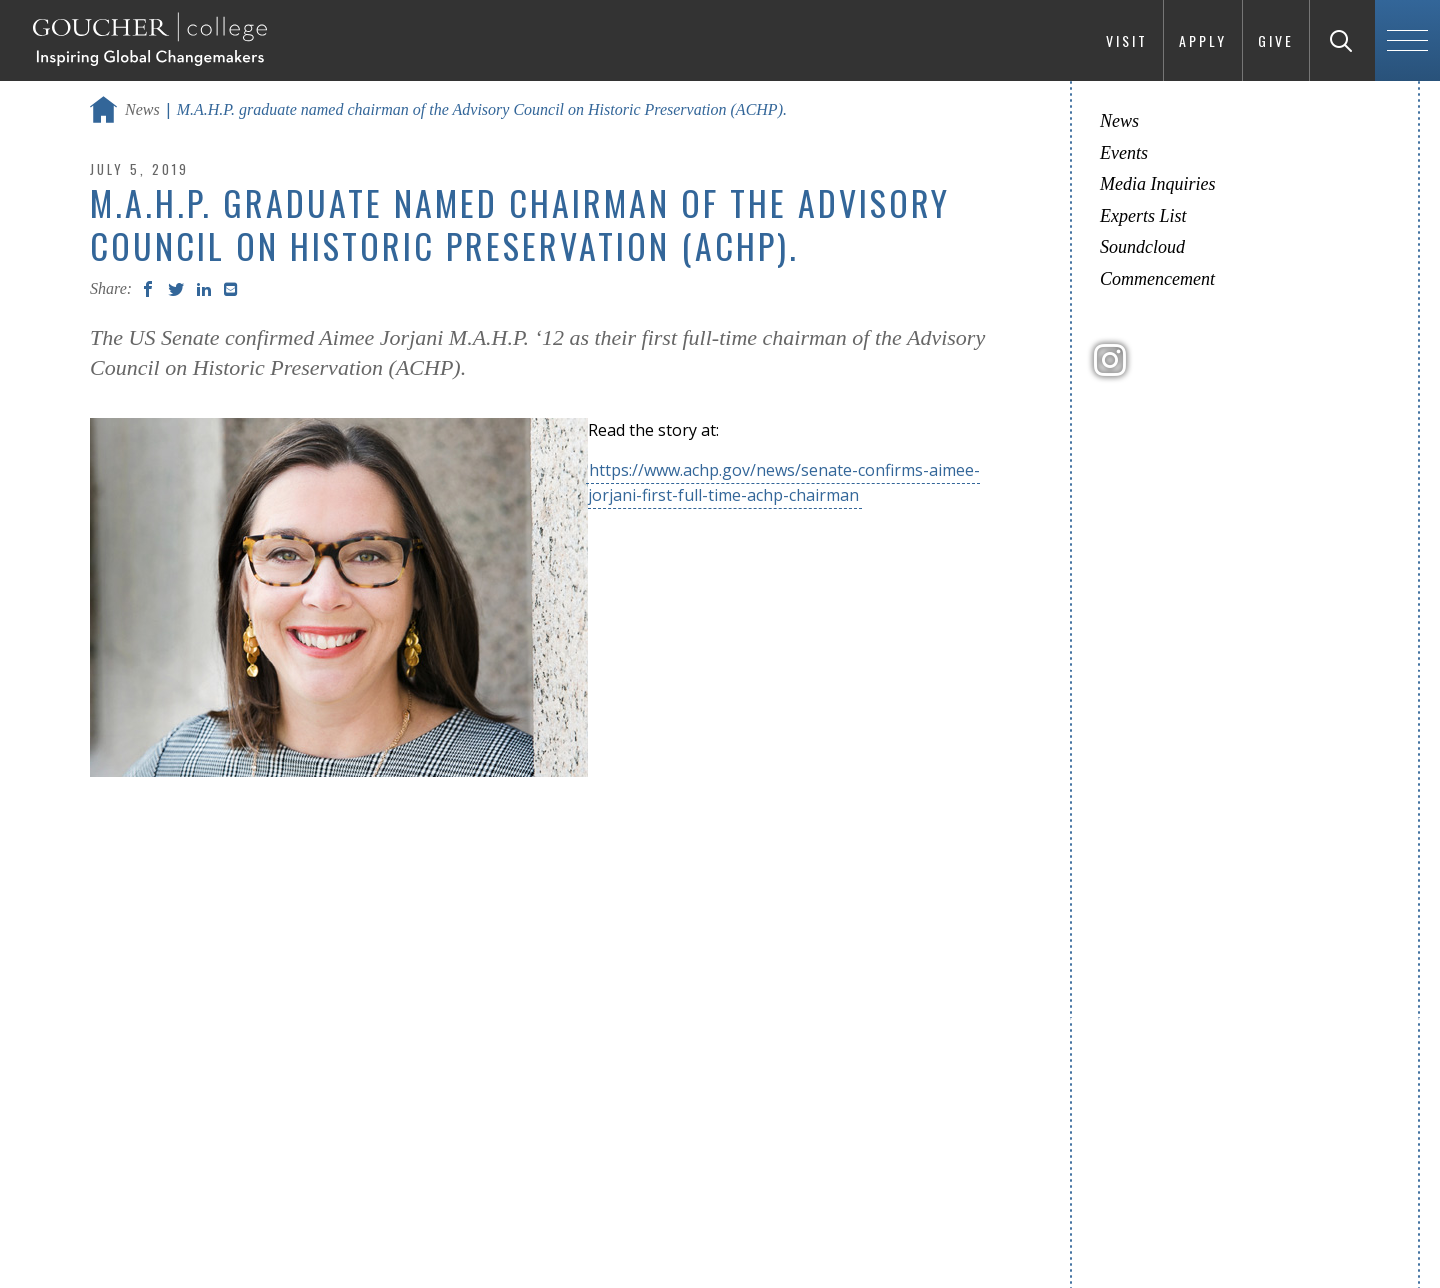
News (142, 109)
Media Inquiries (1157, 184)
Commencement (1157, 279)
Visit (1127, 40)
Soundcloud (1142, 247)
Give (1276, 40)
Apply (1203, 40)
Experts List (1143, 216)
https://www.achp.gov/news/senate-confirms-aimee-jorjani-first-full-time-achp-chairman (784, 482)
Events (1124, 153)
